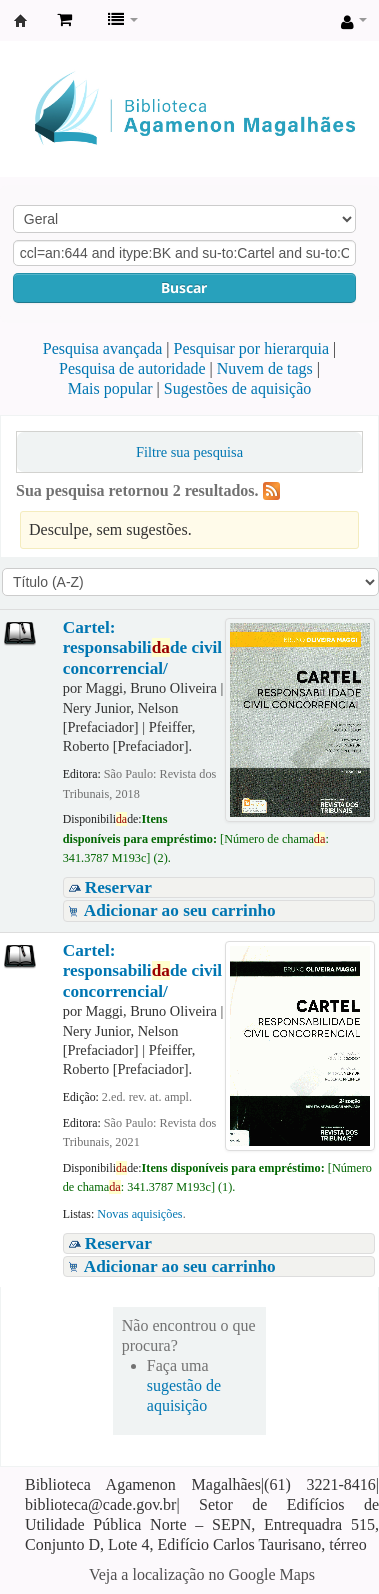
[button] (64, 20)
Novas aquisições (139, 1214)
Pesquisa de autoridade (132, 368)
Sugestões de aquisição (238, 388)
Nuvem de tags (265, 368)
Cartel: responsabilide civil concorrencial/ (142, 648)
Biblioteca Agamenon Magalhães (21, 21)
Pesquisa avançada (103, 348)
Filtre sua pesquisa (189, 452)
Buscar (184, 287)
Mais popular (110, 388)
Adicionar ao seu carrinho (180, 910)
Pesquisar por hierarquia (252, 348)
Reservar (118, 887)
